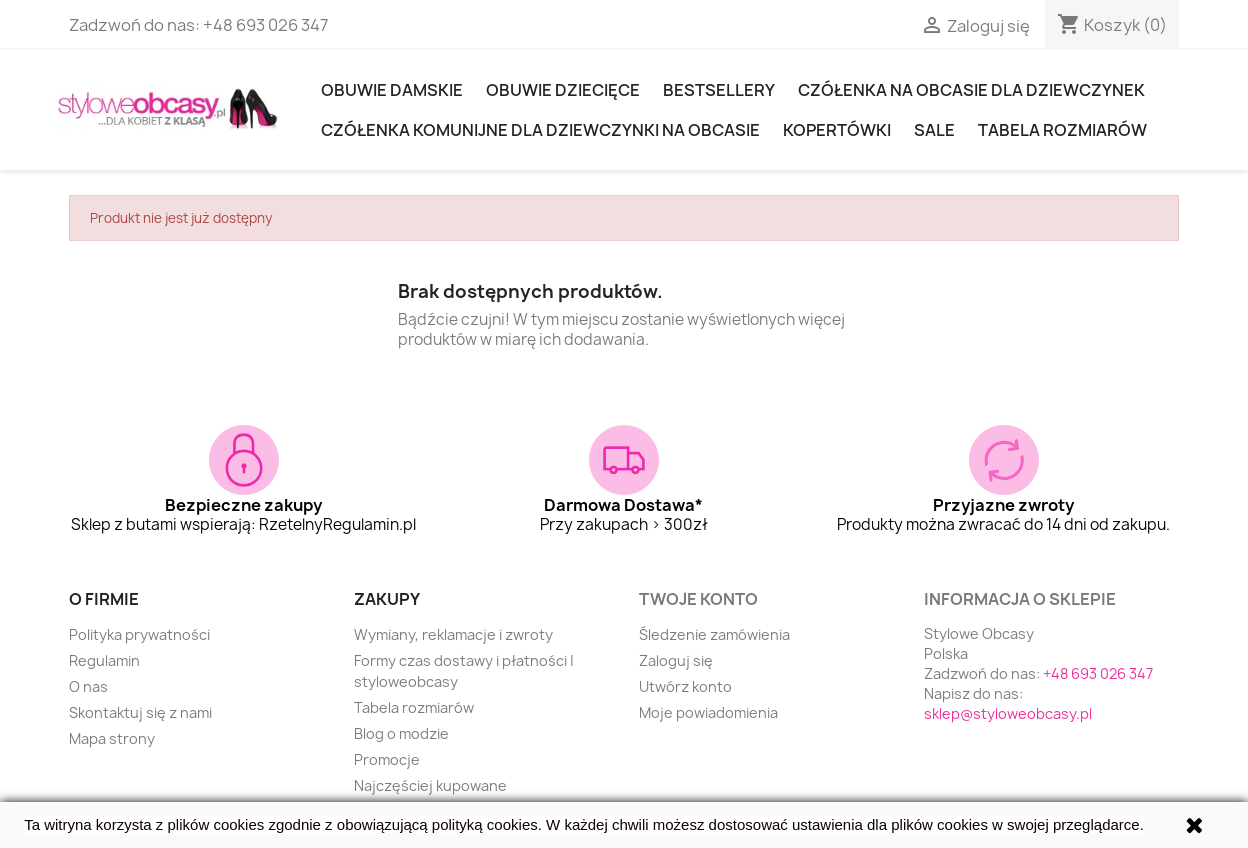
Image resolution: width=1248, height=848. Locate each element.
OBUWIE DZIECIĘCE (563, 90)
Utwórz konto (685, 686)
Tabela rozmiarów (1062, 130)
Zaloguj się (676, 660)
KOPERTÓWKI (837, 130)
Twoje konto (698, 599)
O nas (88, 686)
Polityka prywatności (139, 634)
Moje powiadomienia (708, 712)
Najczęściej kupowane (430, 785)
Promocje (387, 759)
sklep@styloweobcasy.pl (1008, 713)
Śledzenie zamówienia (714, 634)
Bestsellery (719, 90)
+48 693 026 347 (265, 25)
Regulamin (104, 660)
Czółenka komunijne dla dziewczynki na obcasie (540, 130)
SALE (934, 130)
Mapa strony (112, 738)
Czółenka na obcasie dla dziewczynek (971, 90)
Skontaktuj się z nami (140, 712)
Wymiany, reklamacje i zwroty (453, 634)
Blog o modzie (401, 733)
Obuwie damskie (392, 90)
